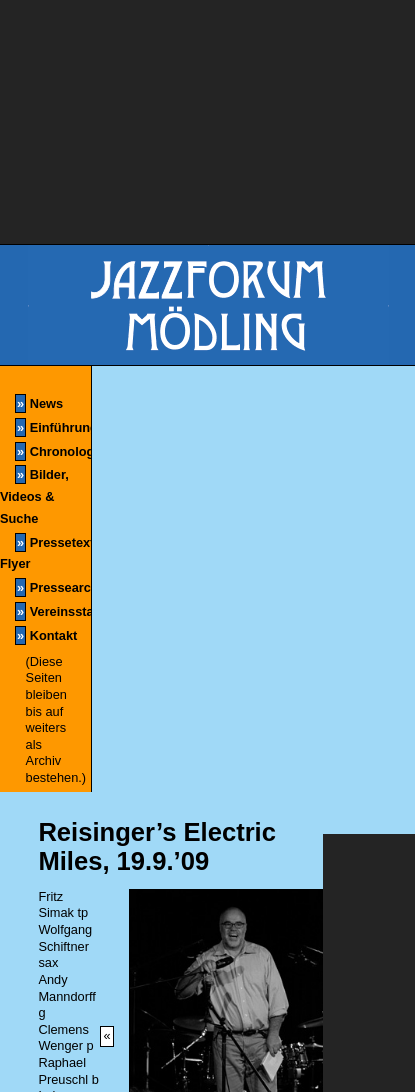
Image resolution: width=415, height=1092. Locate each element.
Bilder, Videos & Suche (34, 495)
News (39, 403)
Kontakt (46, 635)
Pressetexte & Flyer (45, 552)
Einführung (53, 427)
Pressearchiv (53, 587)
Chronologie (53, 451)
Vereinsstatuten (53, 611)
